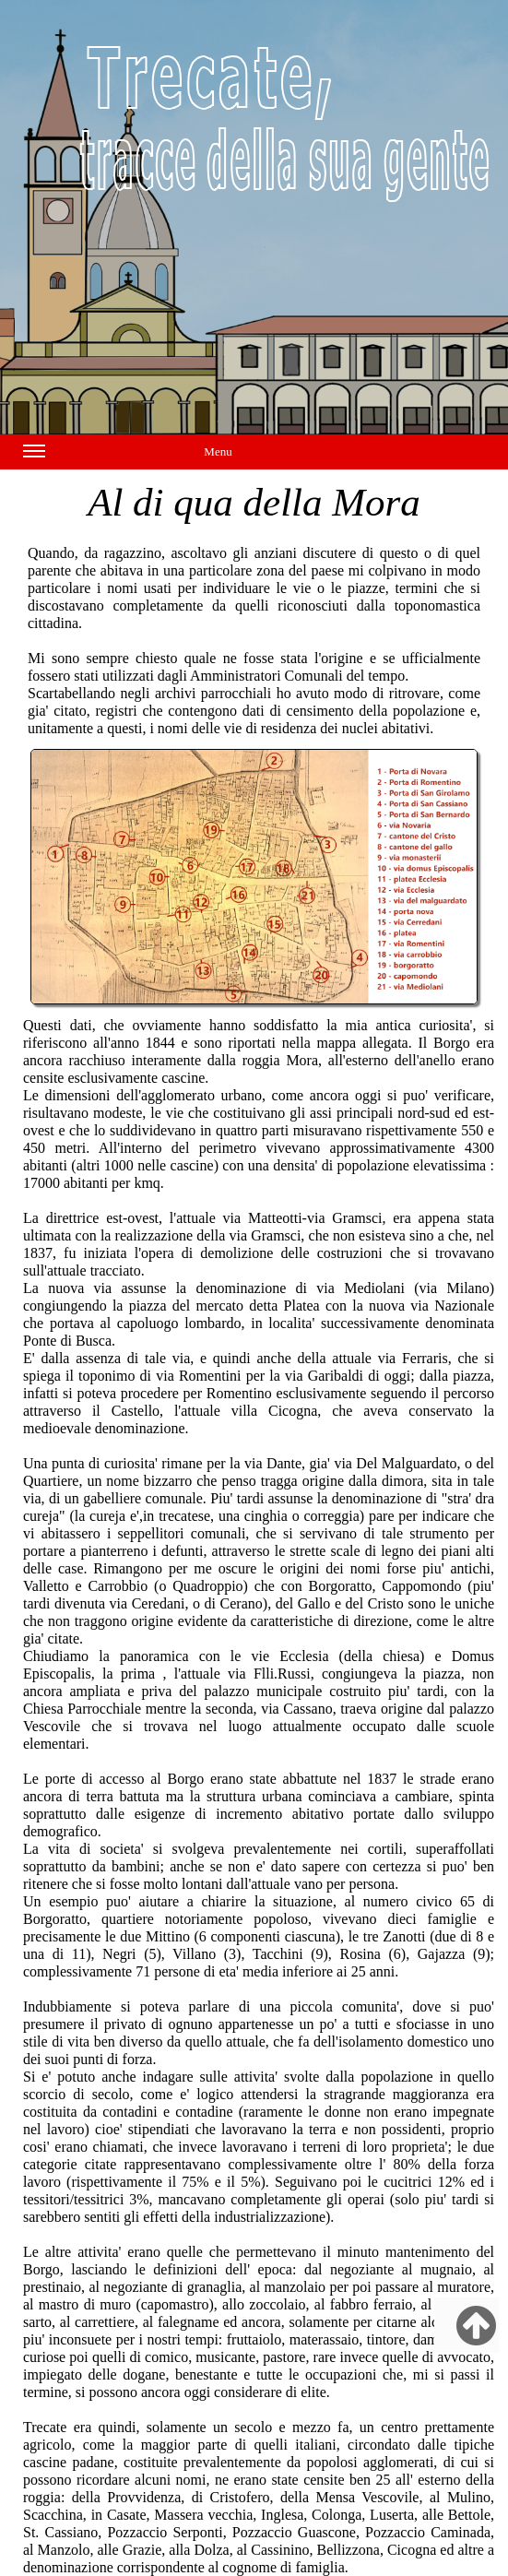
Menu (127, 455)
